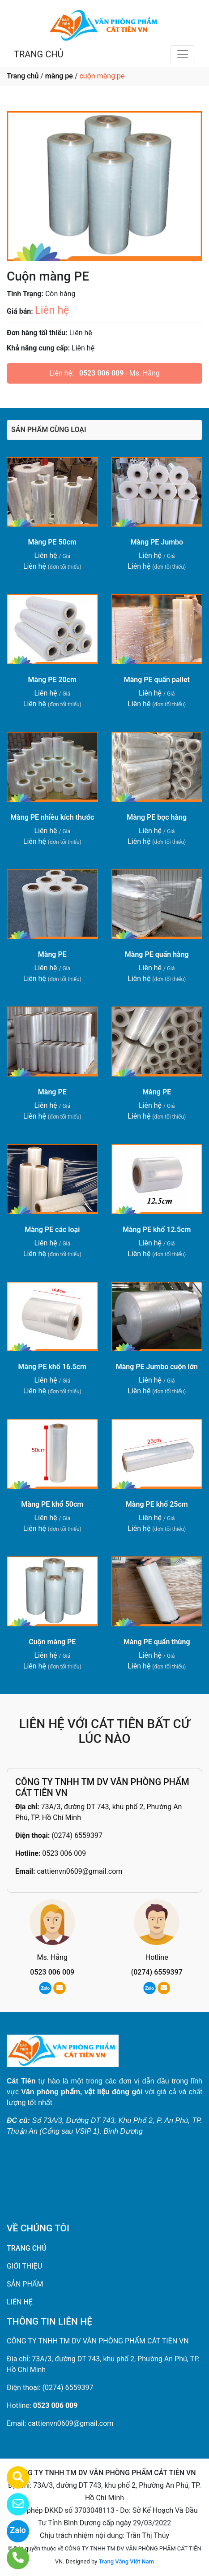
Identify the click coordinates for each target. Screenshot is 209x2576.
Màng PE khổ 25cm (157, 1504)
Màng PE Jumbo (156, 542)
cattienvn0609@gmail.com (79, 1871)
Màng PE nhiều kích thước (52, 817)
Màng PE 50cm (52, 542)
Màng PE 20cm (52, 679)
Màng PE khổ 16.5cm (52, 1366)
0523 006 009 (101, 373)
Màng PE (52, 954)
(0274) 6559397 (76, 1835)
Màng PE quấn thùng (157, 1642)
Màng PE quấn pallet (157, 679)
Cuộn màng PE (52, 1642)
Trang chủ (22, 76)
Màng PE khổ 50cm (52, 1504)
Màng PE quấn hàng (157, 954)
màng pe (59, 76)
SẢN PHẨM (25, 2284)
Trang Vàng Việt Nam (126, 2561)
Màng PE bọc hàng (157, 817)
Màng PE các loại (52, 1229)
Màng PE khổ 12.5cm (157, 1229)
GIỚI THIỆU (24, 2266)
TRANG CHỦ (38, 54)
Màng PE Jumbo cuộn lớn (157, 1366)
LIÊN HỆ (20, 2302)
